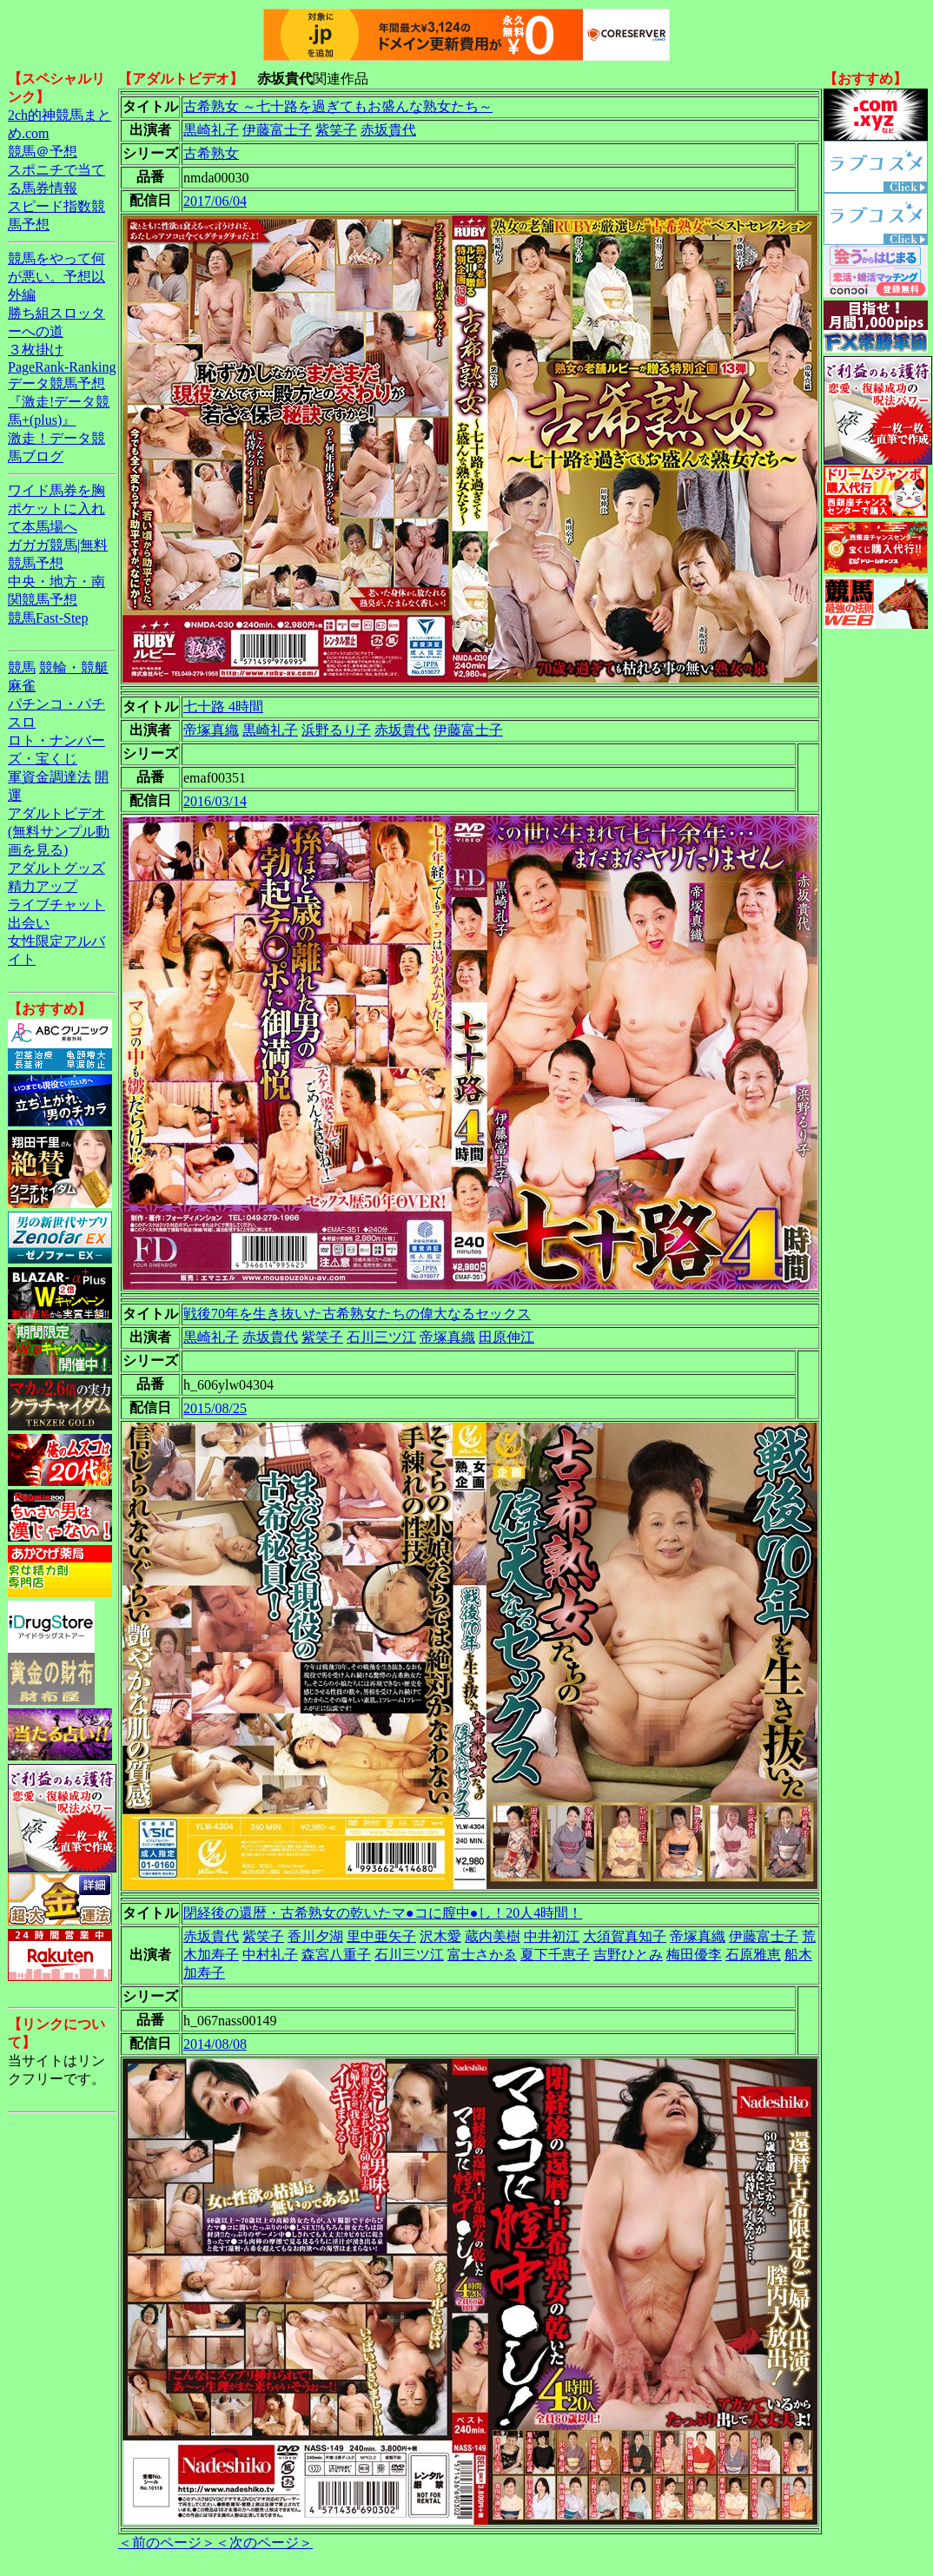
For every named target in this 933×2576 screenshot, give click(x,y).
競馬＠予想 (42, 151)
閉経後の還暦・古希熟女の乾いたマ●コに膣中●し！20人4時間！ (382, 1913)
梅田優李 (694, 1954)
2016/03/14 (215, 801)
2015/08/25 (215, 1408)
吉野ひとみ (628, 1954)
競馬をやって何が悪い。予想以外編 (56, 276)
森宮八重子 (336, 1954)
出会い (29, 922)
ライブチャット (56, 904)
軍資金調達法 (49, 776)
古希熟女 (211, 153)
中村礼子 (270, 1954)
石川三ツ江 (381, 1337)
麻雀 (22, 685)
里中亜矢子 (381, 1936)
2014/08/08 (215, 2044)
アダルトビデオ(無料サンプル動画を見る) (58, 831)
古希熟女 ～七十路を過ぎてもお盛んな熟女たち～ (338, 106)
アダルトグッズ (56, 868)
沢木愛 (440, 1936)
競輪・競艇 (74, 667)
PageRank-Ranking (62, 367)
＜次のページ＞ (264, 2542)
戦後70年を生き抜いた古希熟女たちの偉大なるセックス (357, 1313)
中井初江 (551, 1936)
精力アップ (42, 886)
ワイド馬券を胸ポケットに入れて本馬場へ (56, 508)
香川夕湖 (315, 1936)
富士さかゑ (482, 1954)
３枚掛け (35, 349)
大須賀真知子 (624, 1936)
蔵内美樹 (492, 1936)
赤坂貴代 (388, 129)
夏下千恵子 (555, 1954)
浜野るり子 (336, 730)
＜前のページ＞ (166, 2542)
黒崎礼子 (211, 129)
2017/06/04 (215, 201)
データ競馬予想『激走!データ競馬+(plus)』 (58, 401)
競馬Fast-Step (48, 618)
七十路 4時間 (223, 706)
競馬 (22, 667)
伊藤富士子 (277, 129)
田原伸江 (506, 1337)
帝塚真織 (211, 730)
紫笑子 (336, 129)
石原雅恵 (753, 1954)
